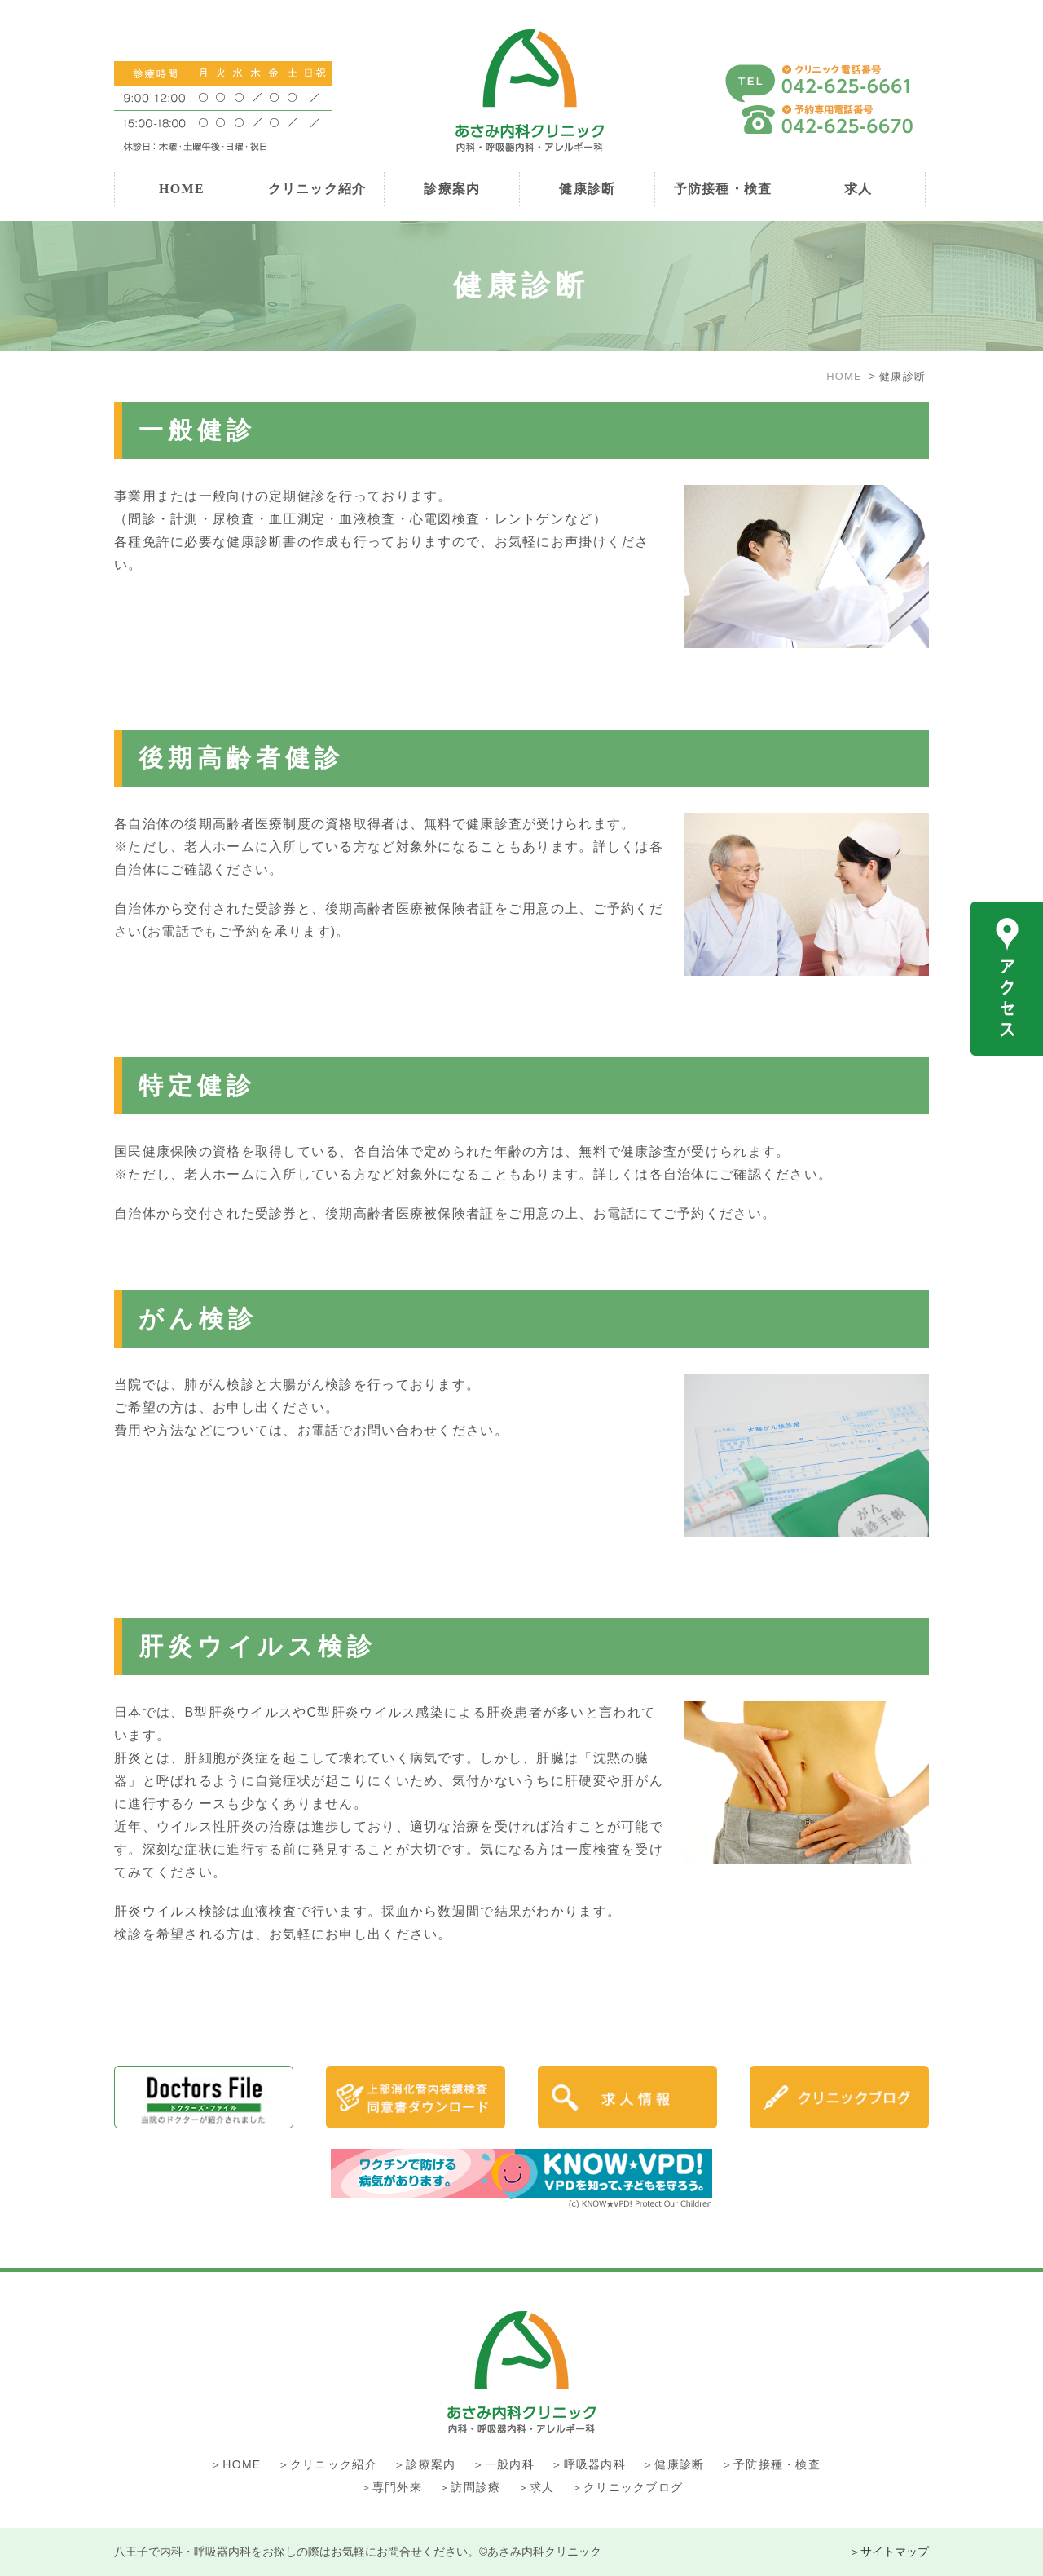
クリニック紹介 (317, 189)
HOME (182, 189)
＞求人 (536, 2487)
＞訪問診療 (469, 2487)
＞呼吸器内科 (588, 2464)
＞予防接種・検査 (771, 2464)
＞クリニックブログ (627, 2487)
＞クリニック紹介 (327, 2464)
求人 (858, 189)
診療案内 (452, 189)
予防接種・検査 (723, 189)
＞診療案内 (424, 2464)
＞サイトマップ (889, 2551)
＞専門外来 (391, 2487)
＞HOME (235, 2464)
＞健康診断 (673, 2464)
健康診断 (587, 189)
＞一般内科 (504, 2464)
